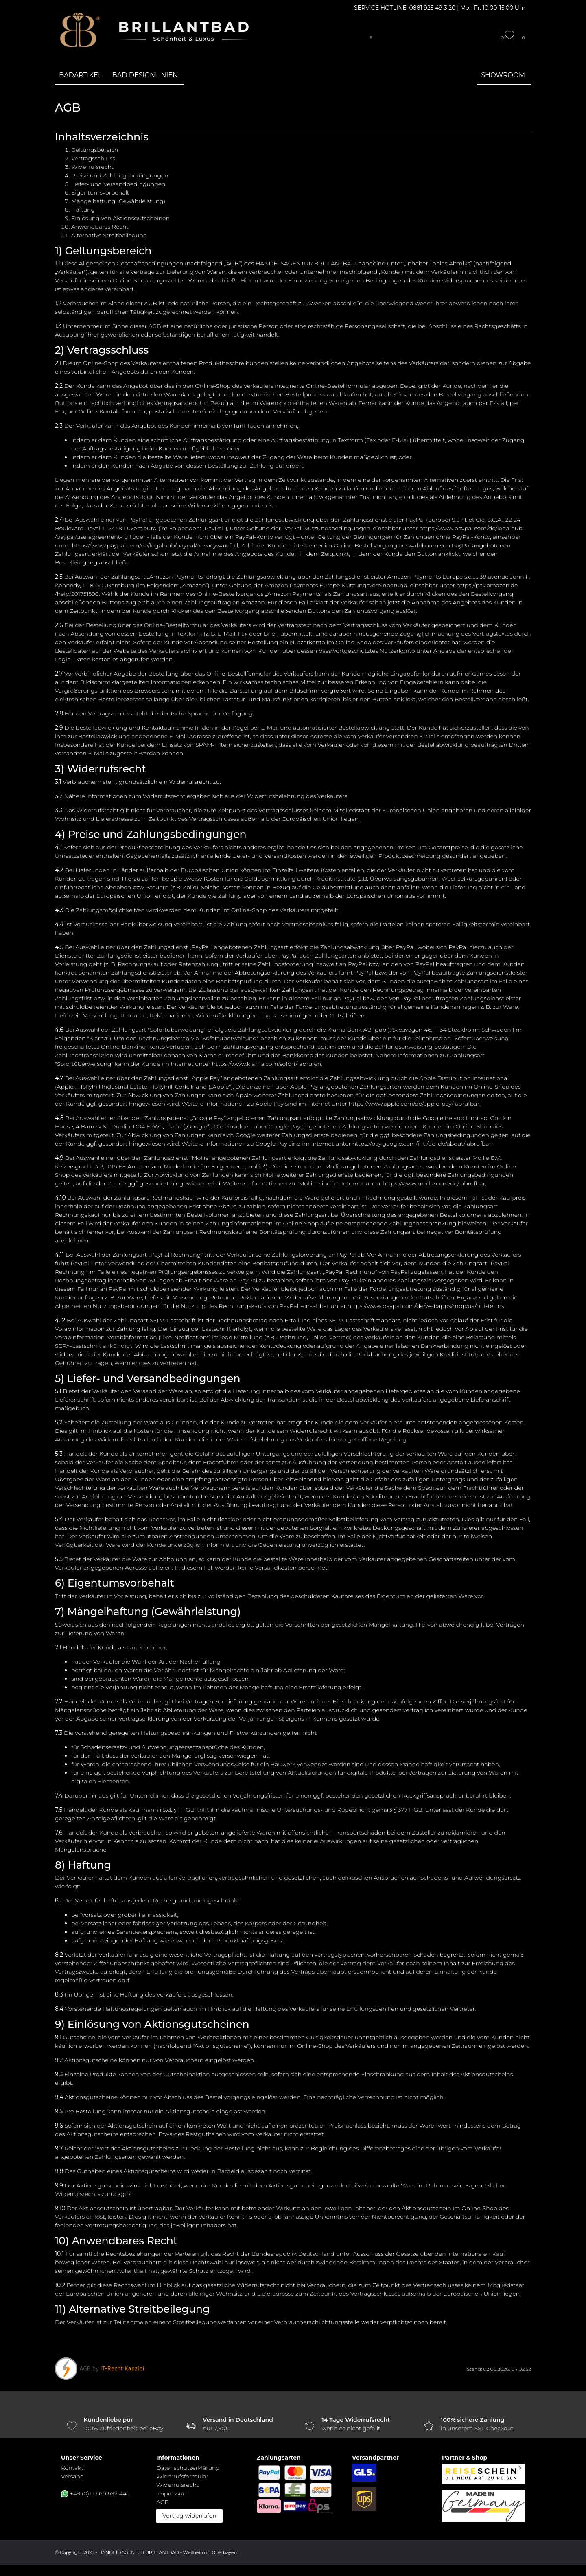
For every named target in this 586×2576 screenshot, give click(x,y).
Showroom (503, 75)
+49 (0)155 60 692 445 (100, 2493)
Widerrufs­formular (182, 2476)
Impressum (172, 2493)
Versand (72, 2476)
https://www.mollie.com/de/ (421, 1183)
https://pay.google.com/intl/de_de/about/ (409, 1143)
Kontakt (72, 2467)
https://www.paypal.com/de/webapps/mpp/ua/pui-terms (426, 1306)
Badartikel (80, 75)
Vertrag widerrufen (189, 2515)
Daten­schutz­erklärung (188, 2467)
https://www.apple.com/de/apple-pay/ (401, 1103)
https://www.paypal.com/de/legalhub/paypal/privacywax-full (155, 545)
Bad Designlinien (145, 75)
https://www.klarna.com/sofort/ (255, 1063)
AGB (162, 2502)
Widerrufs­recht (177, 2485)
